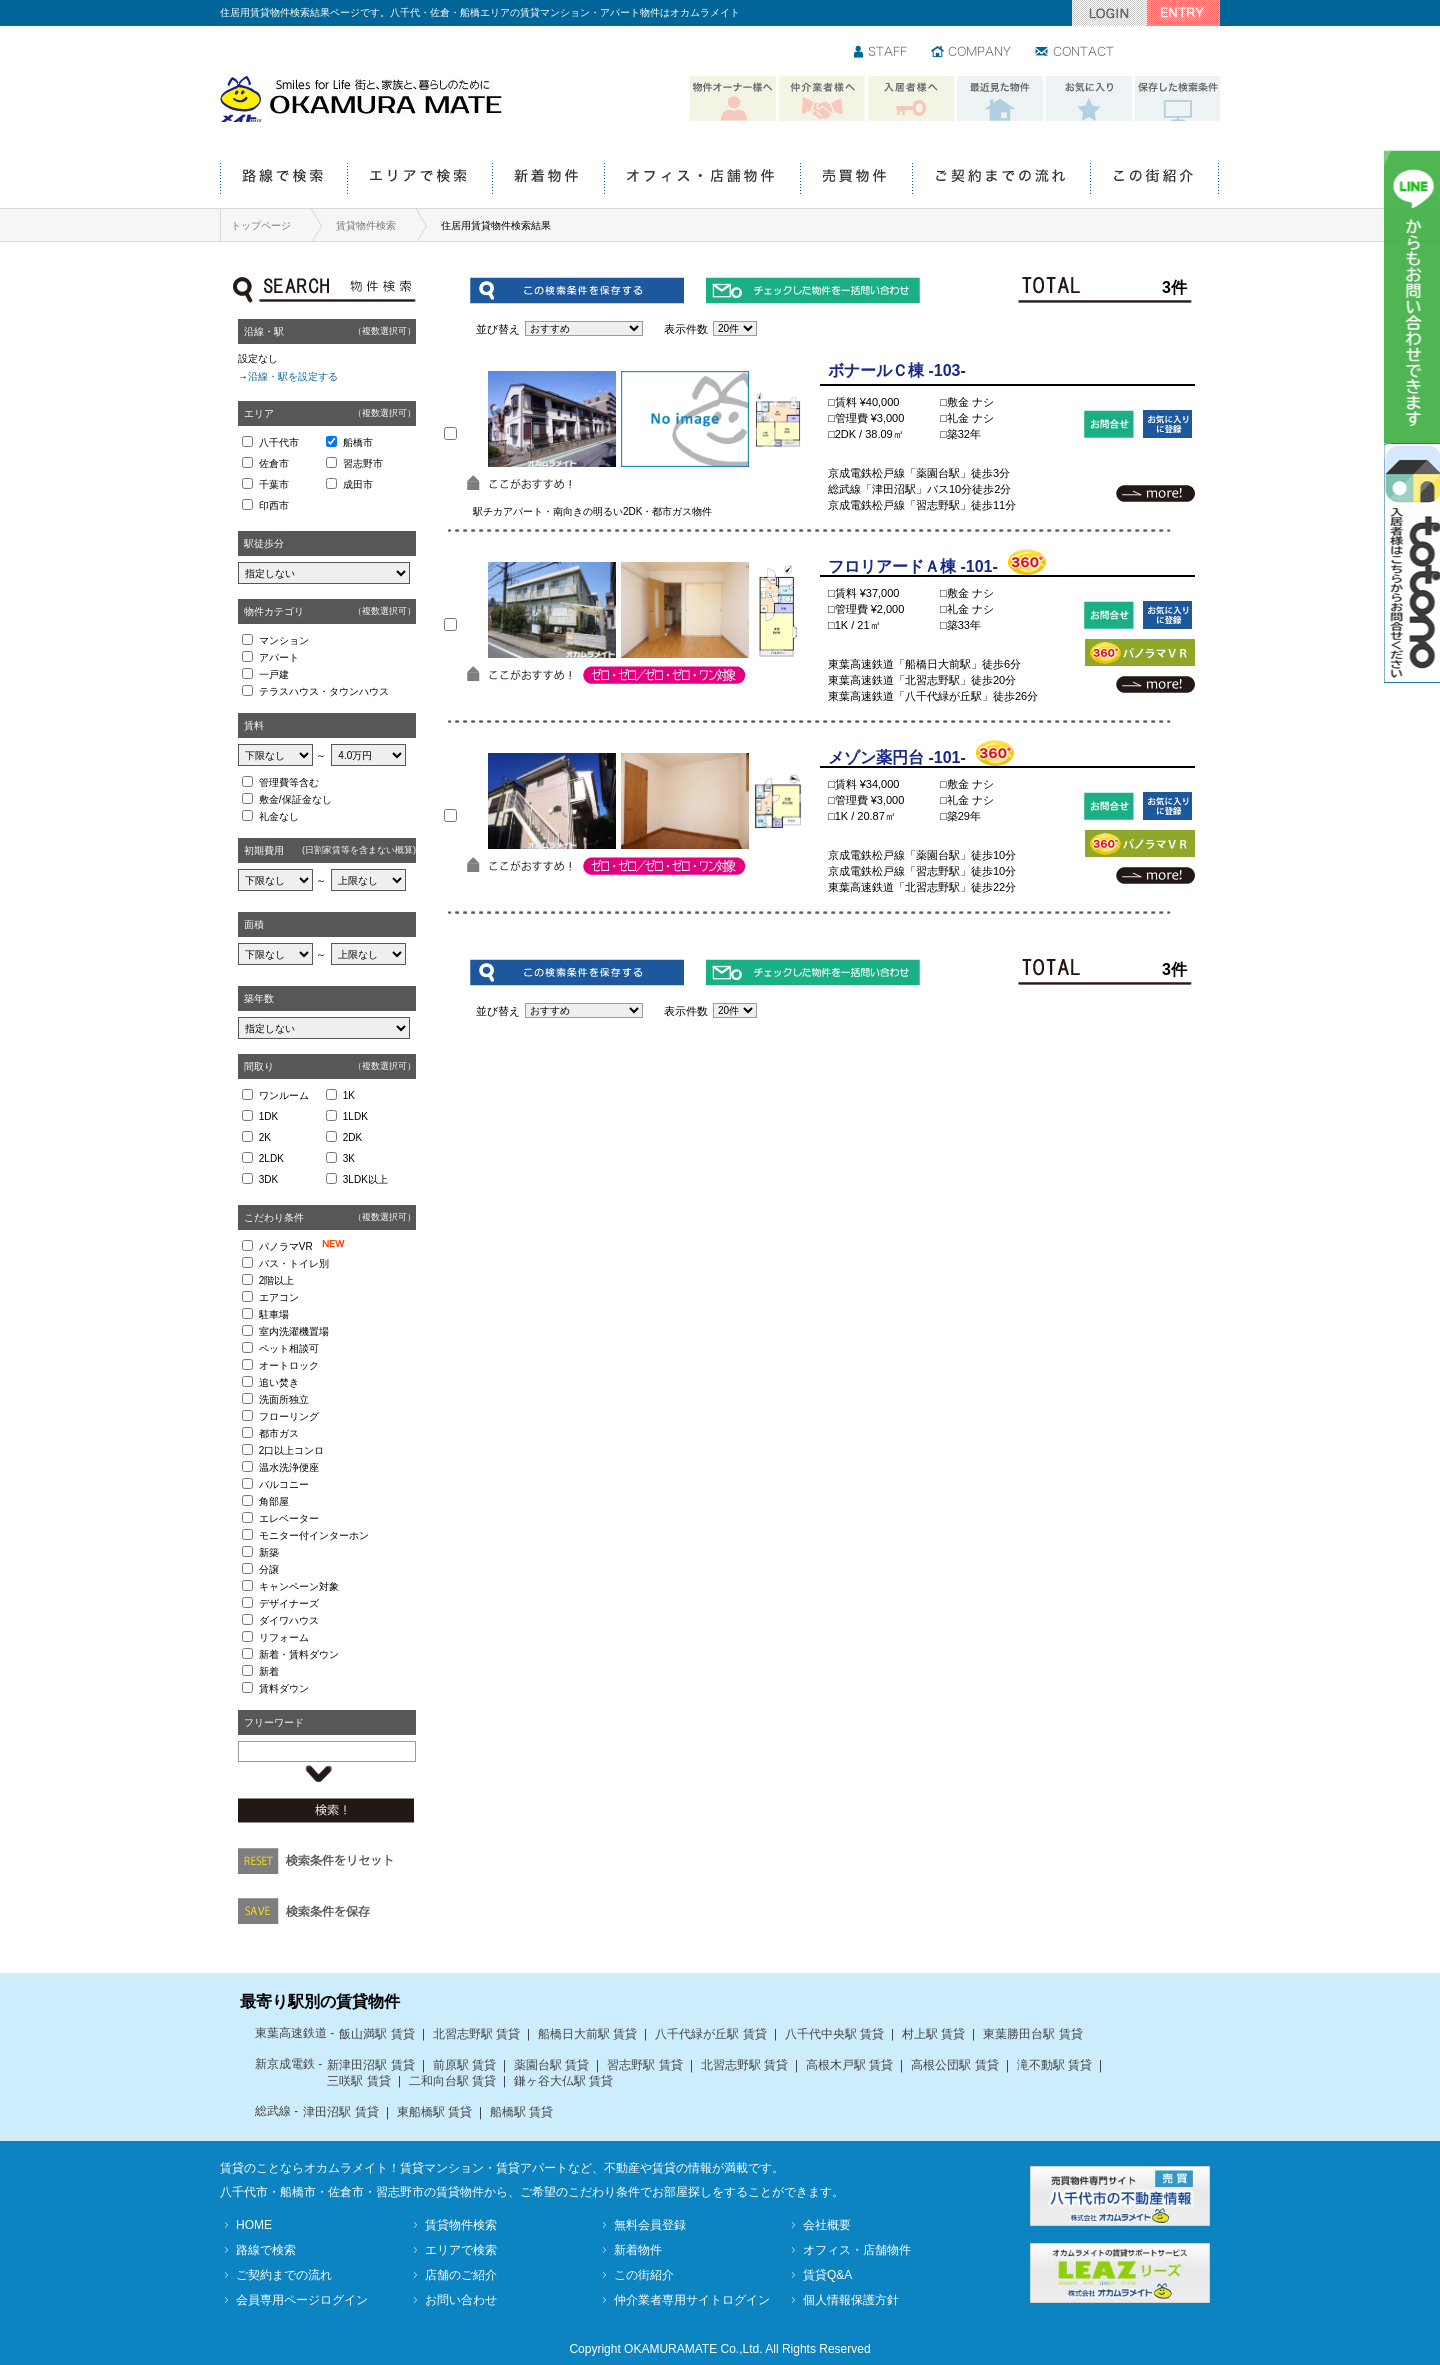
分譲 (269, 1569)
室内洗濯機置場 (294, 1331)
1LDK (355, 1116)
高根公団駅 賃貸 (954, 2065)
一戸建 (274, 674)
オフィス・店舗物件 (702, 179)
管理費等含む (289, 782)
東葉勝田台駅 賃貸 (1032, 2034)
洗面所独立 (284, 1399)
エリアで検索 (419, 179)
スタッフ (881, 53)
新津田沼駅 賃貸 (370, 2065)
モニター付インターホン (314, 1535)
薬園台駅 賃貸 (551, 2065)
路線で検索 (283, 179)
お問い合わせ (1075, 53)
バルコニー (284, 1484)
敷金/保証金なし (295, 799)
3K (349, 1158)
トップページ (261, 225)
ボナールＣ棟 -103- (897, 370)
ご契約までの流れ (1001, 179)
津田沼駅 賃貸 (340, 2112)
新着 (269, 1671)
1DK (268, 1116)
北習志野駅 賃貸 (476, 2034)
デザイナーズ (289, 1603)
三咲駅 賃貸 (358, 2081)
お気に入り (1089, 99)
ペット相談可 (289, 1348)
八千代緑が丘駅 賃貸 (710, 2034)
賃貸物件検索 (366, 225)
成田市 (358, 484)
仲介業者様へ (822, 99)
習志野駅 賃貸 (644, 2065)
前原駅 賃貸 (464, 2065)
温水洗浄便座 (289, 1467)
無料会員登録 (650, 2225)
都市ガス (279, 1433)
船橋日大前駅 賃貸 (587, 2034)
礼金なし (279, 816)
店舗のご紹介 (461, 2275)
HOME (254, 2225)
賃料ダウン (284, 1688)
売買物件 (856, 179)
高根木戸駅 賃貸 (849, 2065)
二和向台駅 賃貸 (452, 2081)
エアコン (279, 1297)
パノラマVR (306, 1245)
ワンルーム (284, 1095)
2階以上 (277, 1280)
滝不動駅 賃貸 (1054, 2065)
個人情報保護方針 (851, 2300)
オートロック (289, 1365)
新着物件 (548, 179)
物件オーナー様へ (733, 99)
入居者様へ (911, 99)
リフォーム (284, 1637)
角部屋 (274, 1501)
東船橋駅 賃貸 (434, 2112)
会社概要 (827, 2225)
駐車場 (274, 1314)
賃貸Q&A (827, 2275)
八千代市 (279, 442)
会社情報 (972, 53)
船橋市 (358, 442)
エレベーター (289, 1518)
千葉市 (274, 484)
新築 (269, 1552)
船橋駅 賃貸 (521, 2112)
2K (265, 1137)
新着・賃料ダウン (299, 1654)
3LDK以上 (365, 1179)
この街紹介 (1154, 179)
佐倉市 (274, 463)
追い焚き (279, 1382)
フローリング (289, 1416)
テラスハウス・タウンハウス (324, 691)
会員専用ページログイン (302, 2300)
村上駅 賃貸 (933, 2034)
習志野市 (363, 463)
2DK (352, 1137)
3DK (268, 1179)
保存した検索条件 (1178, 99)
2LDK (271, 1158)
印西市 (274, 505)
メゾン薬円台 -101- (897, 757)
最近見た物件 (1000, 99)
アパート (279, 657)
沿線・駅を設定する (293, 376)
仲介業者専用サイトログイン (692, 2300)
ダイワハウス (289, 1620)
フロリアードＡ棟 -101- (913, 566)
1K (349, 1095)
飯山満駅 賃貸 (376, 2034)
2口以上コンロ (292, 1450)
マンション (284, 640)
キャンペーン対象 (299, 1586)
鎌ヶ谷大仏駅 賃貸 (563, 2081)
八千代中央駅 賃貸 (834, 2034)
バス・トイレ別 (294, 1263)
